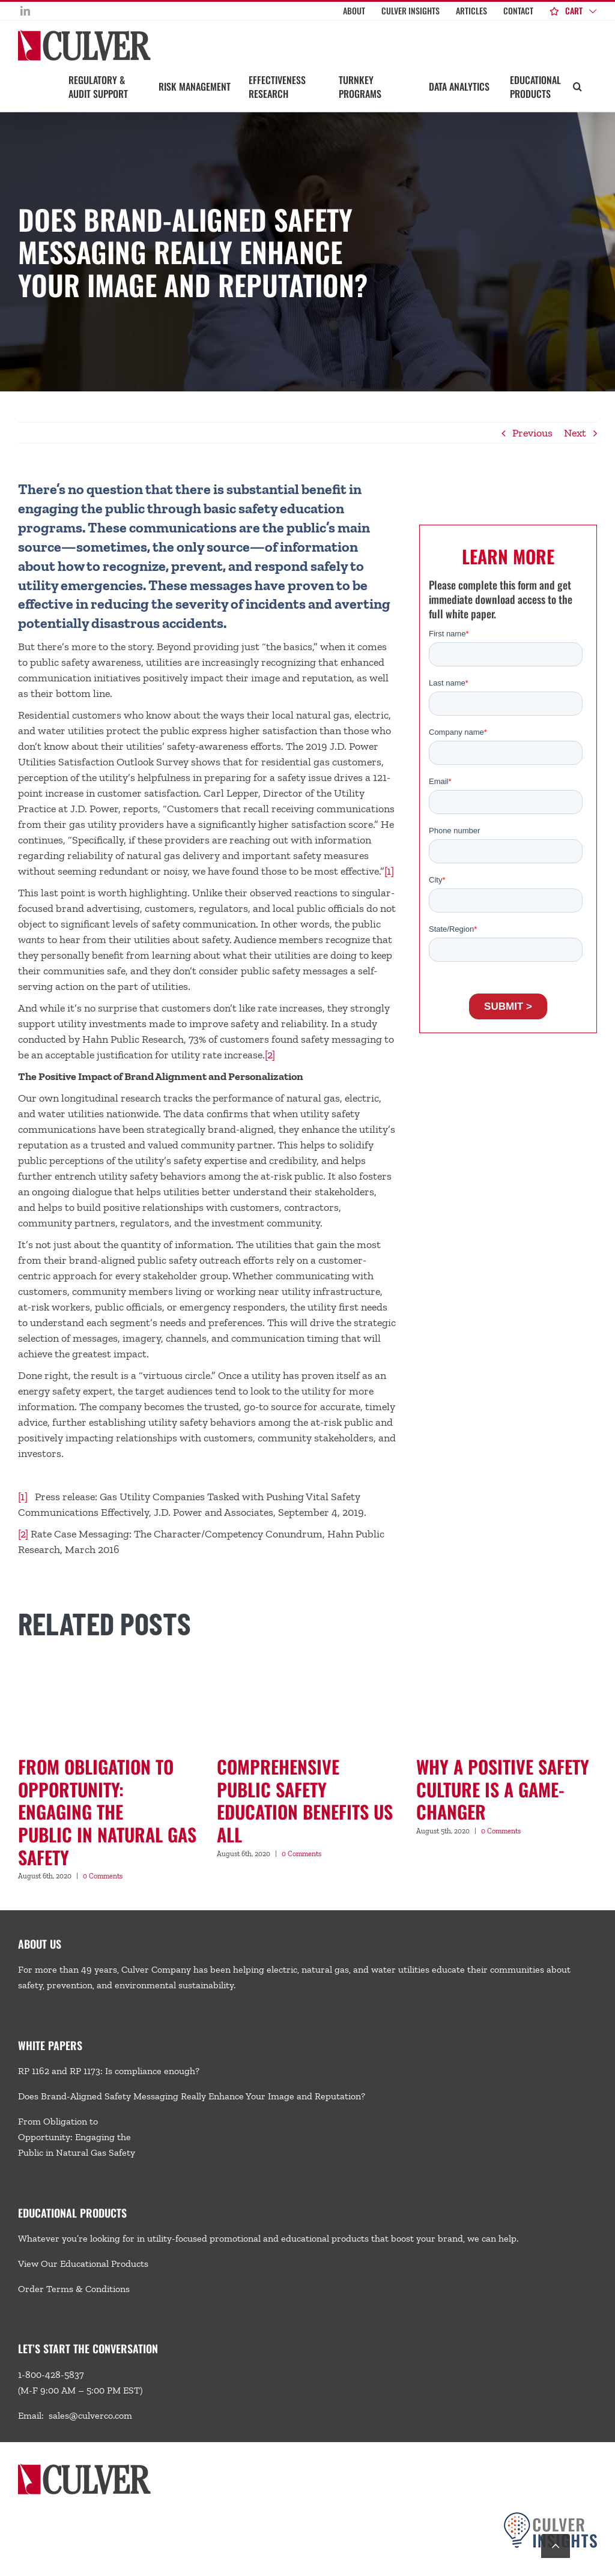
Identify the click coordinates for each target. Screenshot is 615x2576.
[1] (389, 871)
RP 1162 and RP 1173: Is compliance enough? (108, 2071)
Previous (532, 432)
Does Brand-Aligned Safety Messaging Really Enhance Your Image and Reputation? (191, 2096)
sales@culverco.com (90, 2415)
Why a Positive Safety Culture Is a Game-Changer (502, 1789)
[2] (270, 1054)
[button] (577, 86)
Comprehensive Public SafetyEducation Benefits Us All (305, 1800)
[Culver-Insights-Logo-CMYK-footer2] (550, 2517)
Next (575, 432)
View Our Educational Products (83, 2263)
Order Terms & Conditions (74, 2288)
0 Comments (103, 1876)
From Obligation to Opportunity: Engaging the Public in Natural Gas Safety (107, 1812)
